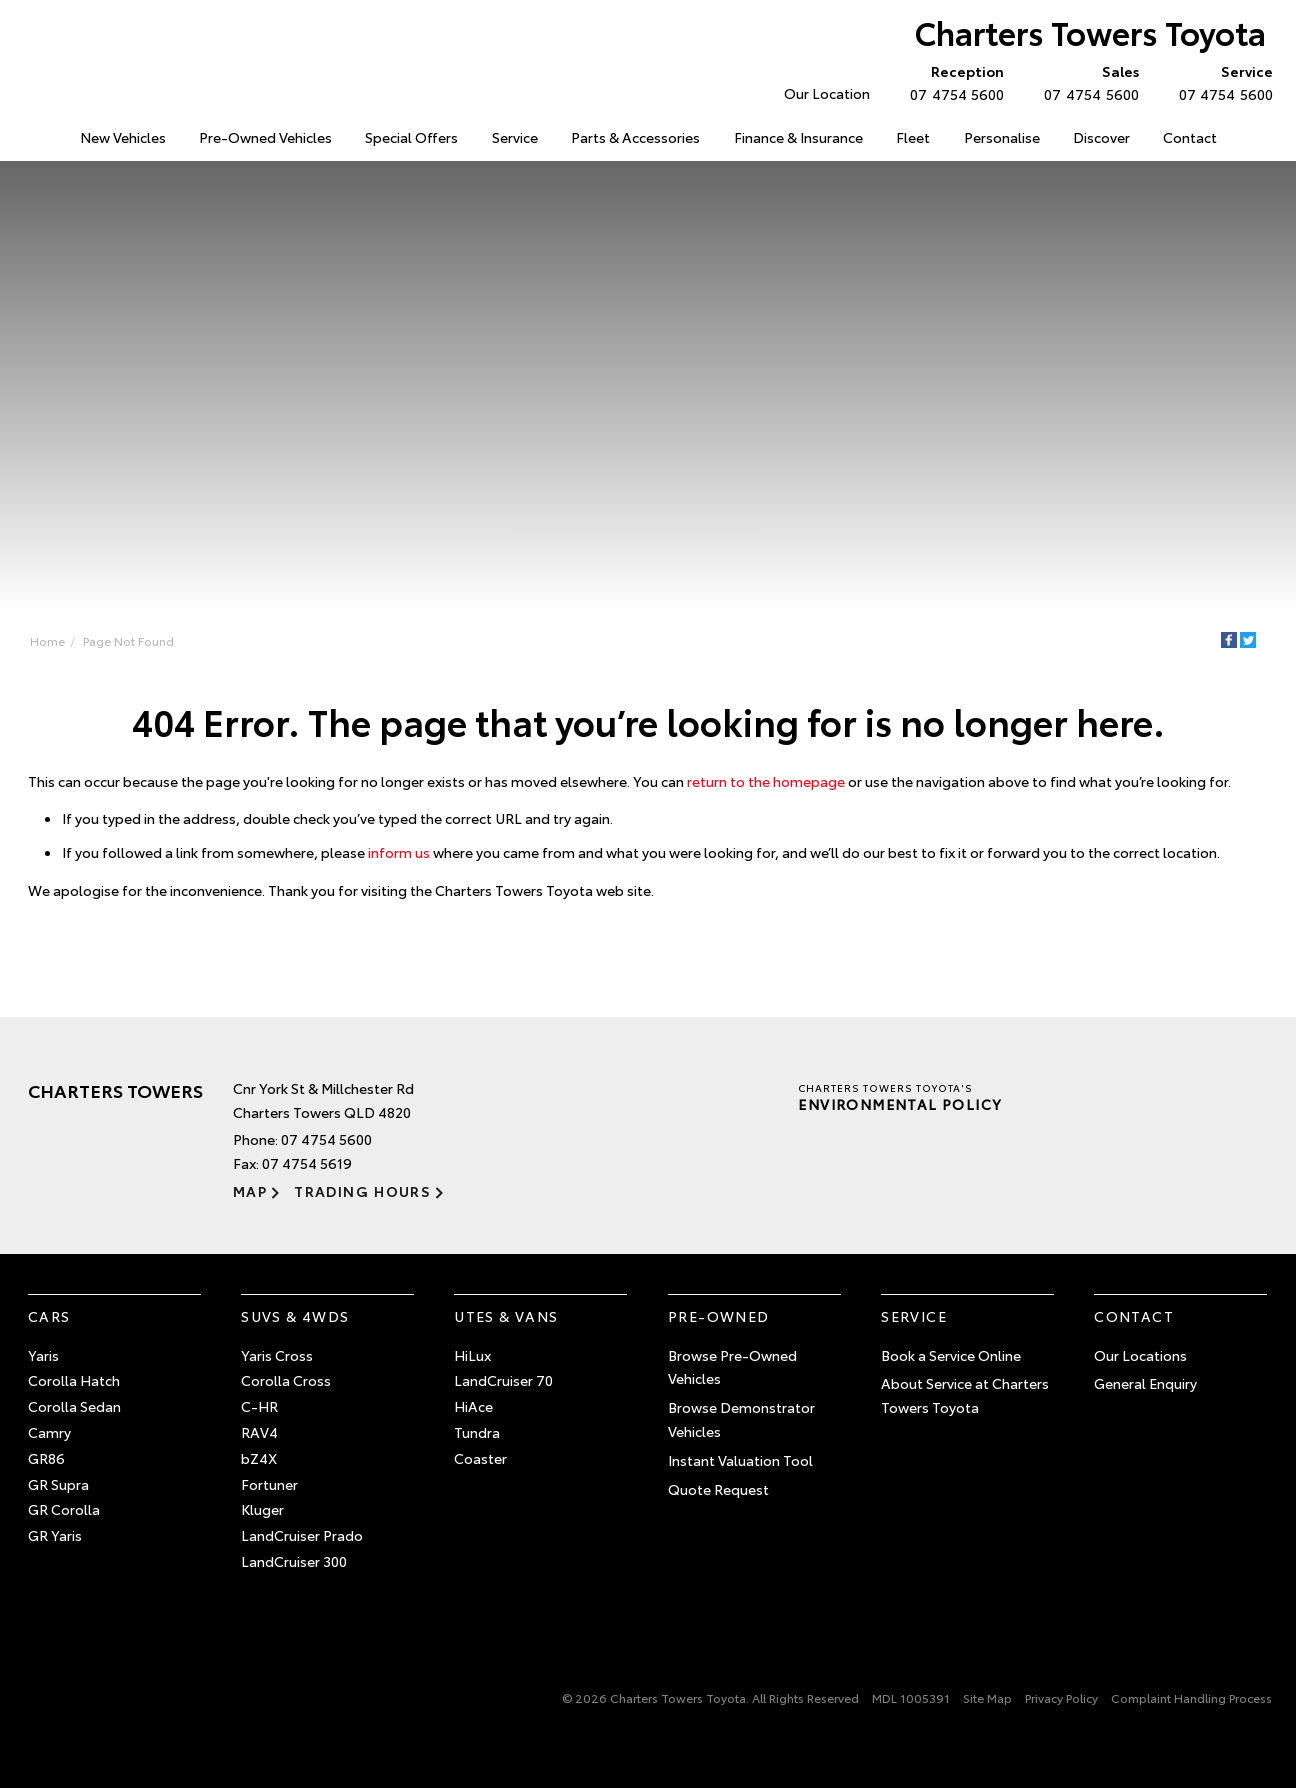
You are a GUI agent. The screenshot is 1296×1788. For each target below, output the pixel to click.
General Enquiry (1145, 1383)
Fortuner (269, 1484)
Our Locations (1140, 1355)
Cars (49, 1316)
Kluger (262, 1509)
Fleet (913, 137)
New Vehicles (123, 137)
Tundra (477, 1432)
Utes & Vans (506, 1316)
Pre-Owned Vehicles (265, 137)
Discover (1101, 137)
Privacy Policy (1061, 1697)
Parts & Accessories (635, 137)
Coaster (480, 1458)
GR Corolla (64, 1509)
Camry (49, 1432)
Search (1253, 138)
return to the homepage (766, 781)
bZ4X (259, 1458)
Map (250, 1191)
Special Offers (411, 137)
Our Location (827, 93)
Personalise (1002, 137)
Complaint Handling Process (1191, 1697)
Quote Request (718, 1489)
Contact (1190, 137)
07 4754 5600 (952, 82)
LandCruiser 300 (294, 1561)
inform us (399, 852)
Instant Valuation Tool (740, 1460)
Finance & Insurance (798, 137)
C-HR (259, 1406)
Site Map (987, 1697)
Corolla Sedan (74, 1406)
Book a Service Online (951, 1355)
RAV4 (259, 1432)
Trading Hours (362, 1191)
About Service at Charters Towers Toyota (965, 1395)
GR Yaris (55, 1535)
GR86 (46, 1458)
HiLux (472, 1355)
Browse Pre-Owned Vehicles (732, 1367)
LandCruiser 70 (503, 1380)
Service (515, 137)
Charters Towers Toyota (1090, 31)
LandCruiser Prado (302, 1535)
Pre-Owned (719, 1316)
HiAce (473, 1406)
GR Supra (58, 1484)
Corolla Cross (286, 1380)
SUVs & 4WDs (295, 1316)
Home (30, 133)
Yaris (43, 1355)
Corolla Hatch (74, 1380)
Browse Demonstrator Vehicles (741, 1419)
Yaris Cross (277, 1355)
